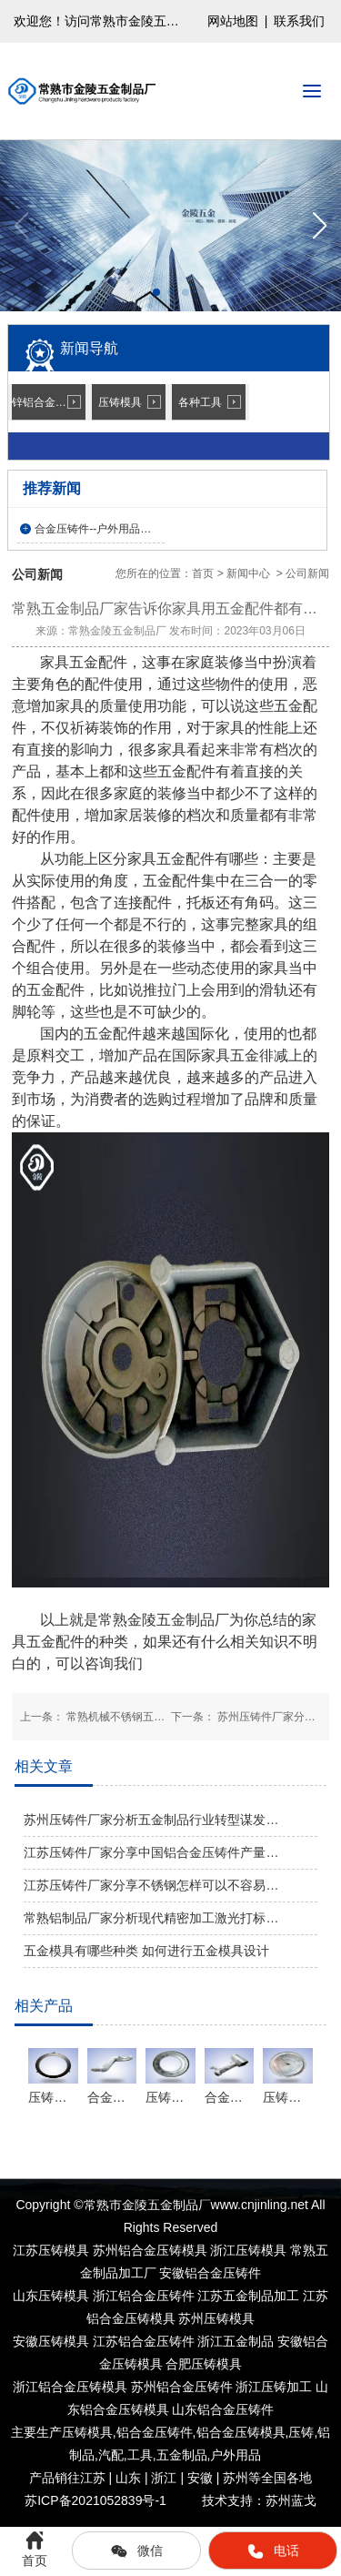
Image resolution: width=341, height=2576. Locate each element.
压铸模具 (120, 402)
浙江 (70, 2386)
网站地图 (232, 21)
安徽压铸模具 (51, 2341)
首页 (203, 573)
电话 (272, 2551)
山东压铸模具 (51, 2295)
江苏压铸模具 (51, 2250)
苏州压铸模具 (216, 2318)
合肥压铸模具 (203, 2364)
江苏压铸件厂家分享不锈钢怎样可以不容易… (151, 1885)
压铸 (301, 2432)
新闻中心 (248, 573)
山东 (223, 2409)
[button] (319, 226)
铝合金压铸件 (154, 2432)
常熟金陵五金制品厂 (117, 630)
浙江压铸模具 (248, 2250)
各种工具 (200, 402)
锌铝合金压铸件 (48, 402)
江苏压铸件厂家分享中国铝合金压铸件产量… (151, 1852)
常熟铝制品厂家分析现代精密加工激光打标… (151, 1918)
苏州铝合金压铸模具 (150, 2250)
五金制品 (181, 2455)
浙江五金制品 (235, 2341)
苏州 (182, 2386)
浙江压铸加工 (274, 2386)
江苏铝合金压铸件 (144, 2341)
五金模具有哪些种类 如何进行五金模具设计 (146, 1950)
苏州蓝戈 (291, 2500)
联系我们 (299, 21)
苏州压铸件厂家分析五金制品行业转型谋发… (151, 1819)
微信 (136, 2551)
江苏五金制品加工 (248, 2295)
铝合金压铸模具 (241, 2432)
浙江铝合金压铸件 (144, 2295)
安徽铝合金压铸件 (210, 2273)
